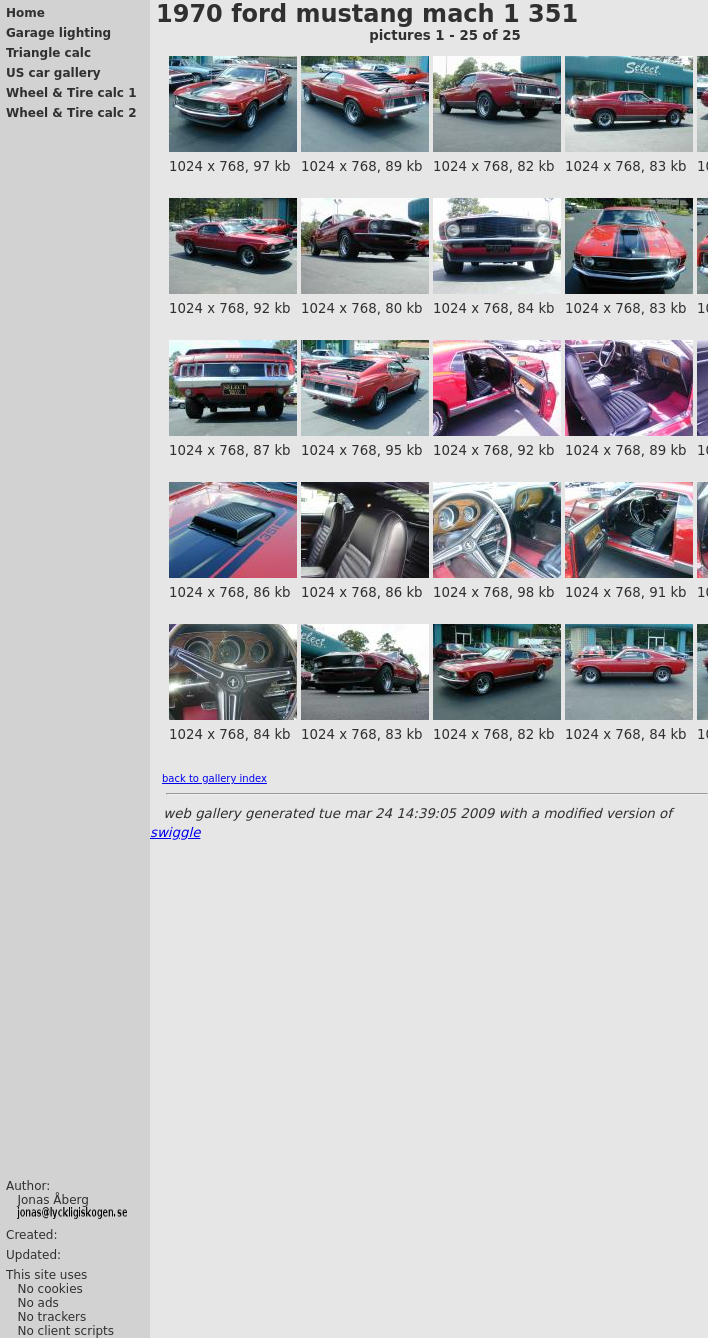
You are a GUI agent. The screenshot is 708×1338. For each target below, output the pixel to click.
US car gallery (53, 73)
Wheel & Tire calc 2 (71, 113)
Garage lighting (58, 33)
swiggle (175, 832)
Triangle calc (48, 53)
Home (25, 13)
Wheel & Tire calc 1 (71, 93)
